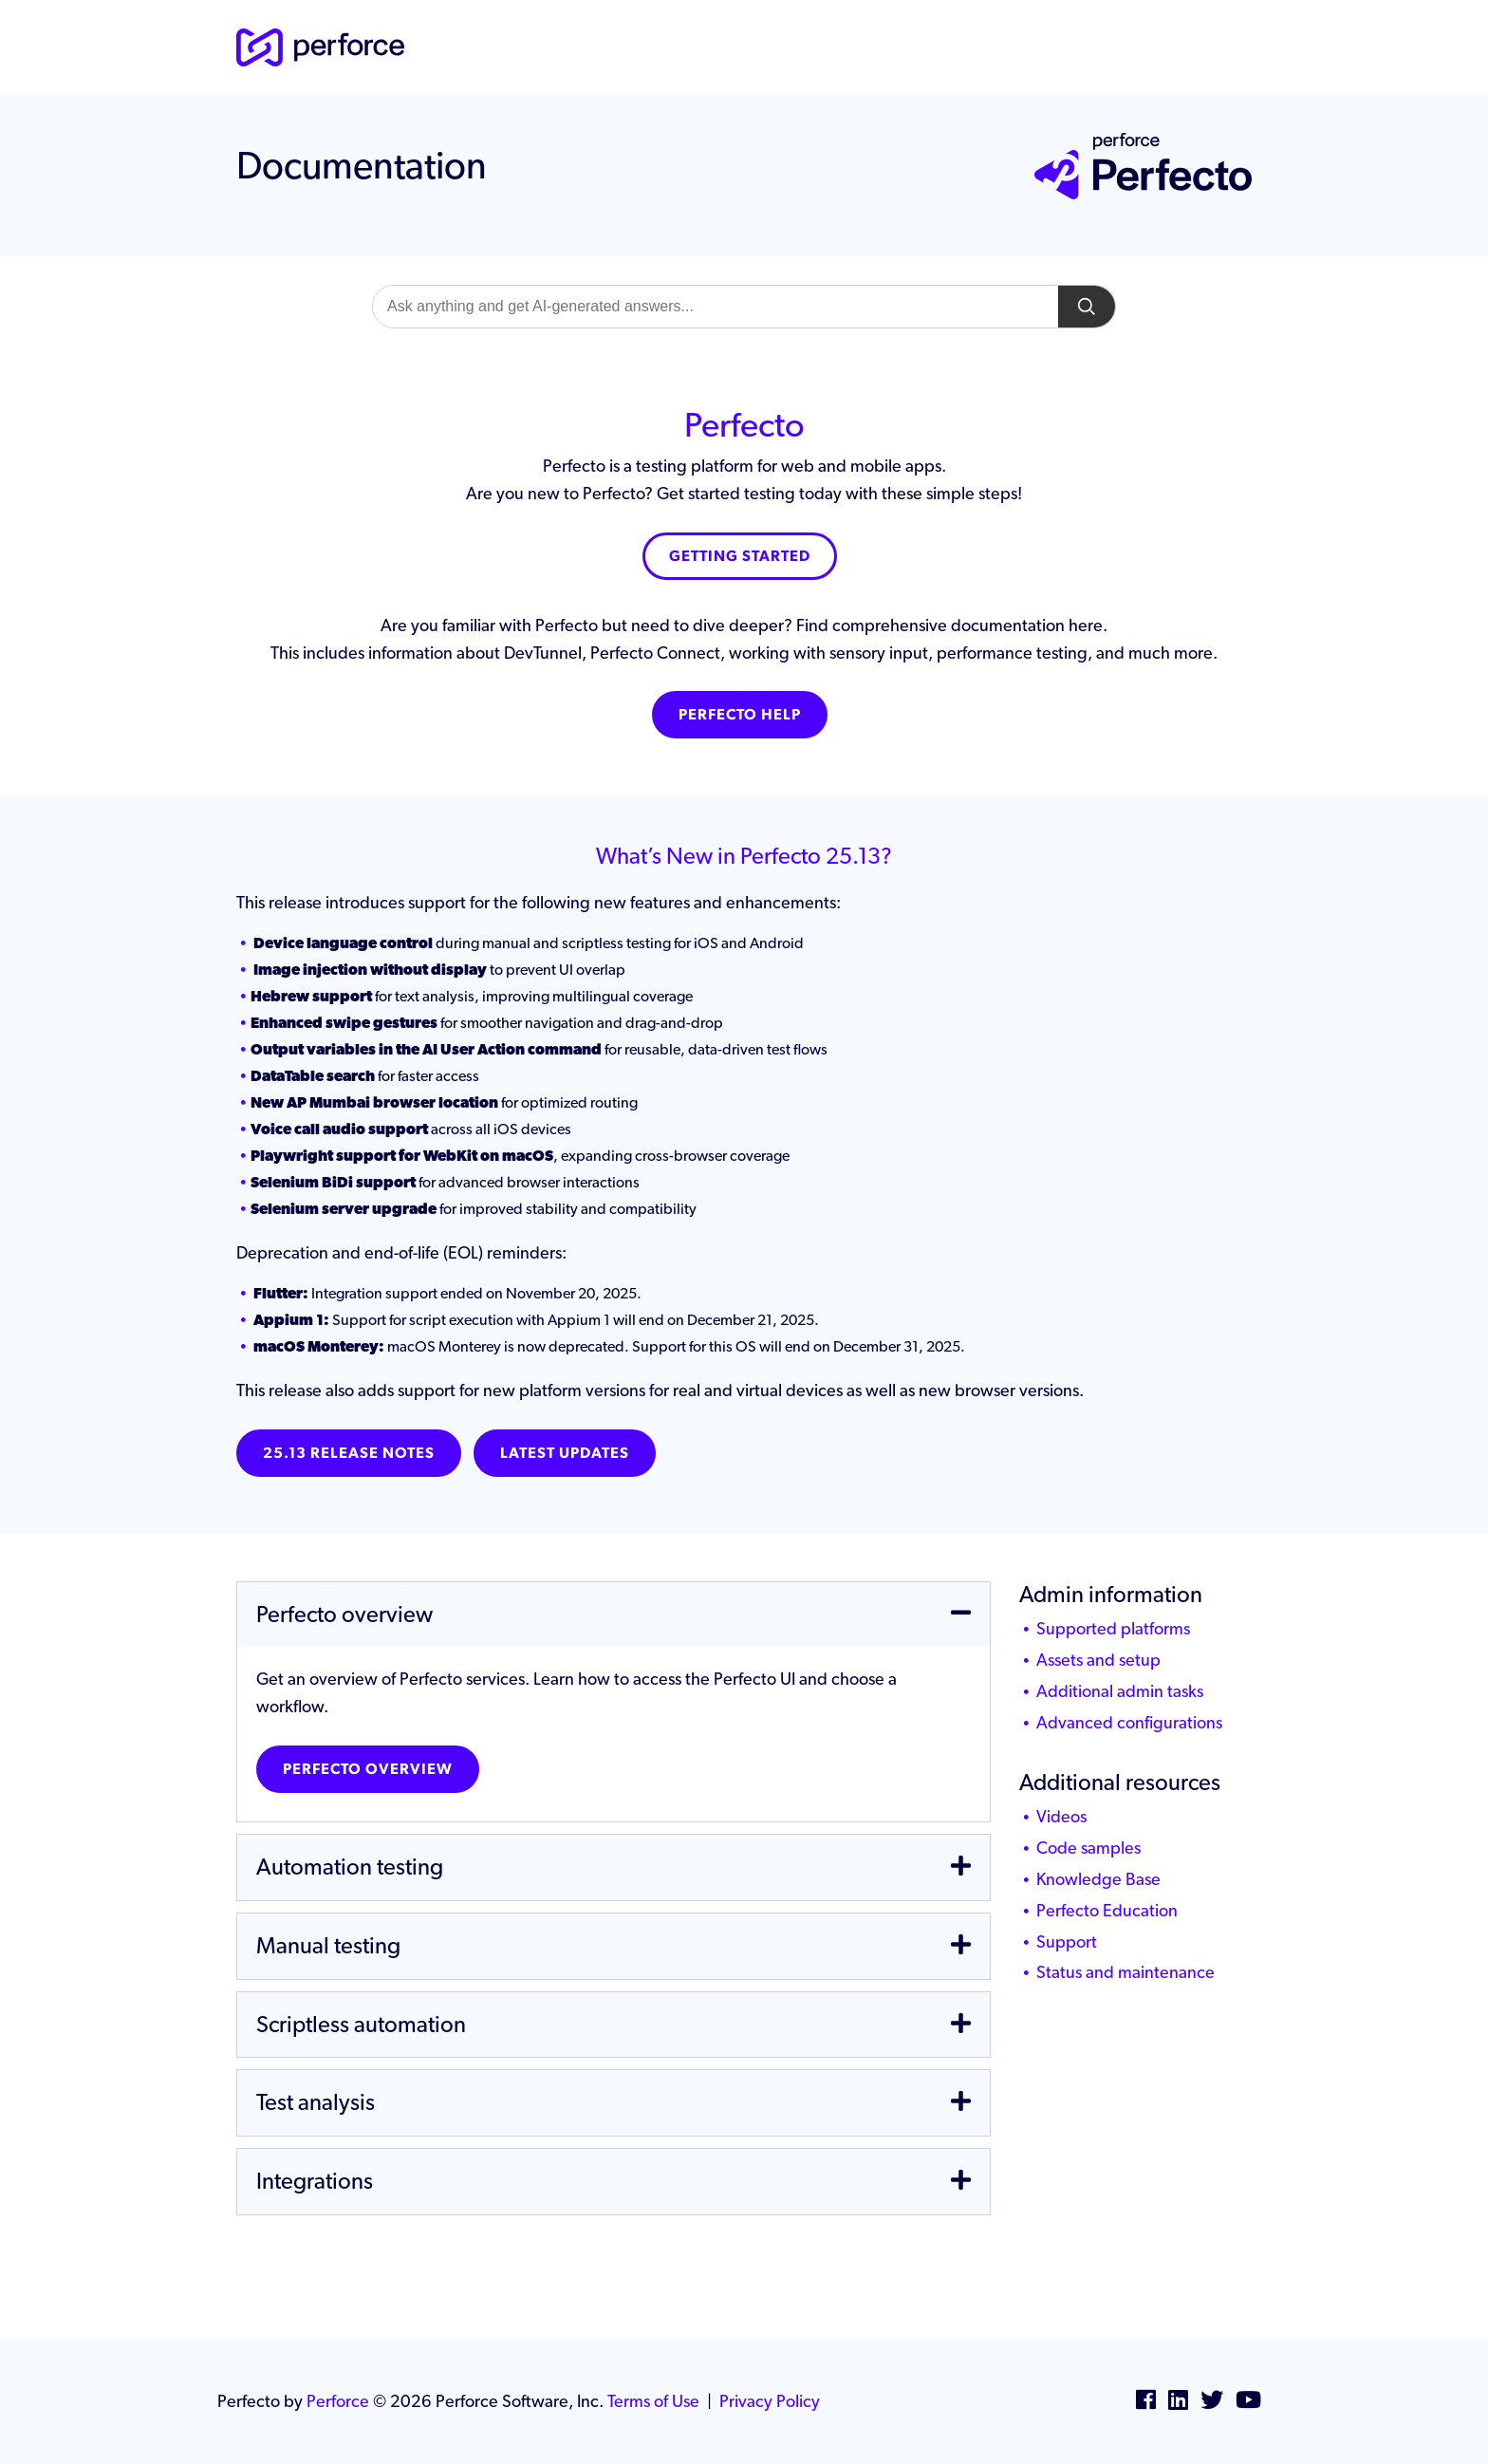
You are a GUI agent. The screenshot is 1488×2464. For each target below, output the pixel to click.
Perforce (338, 2401)
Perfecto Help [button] (740, 714)
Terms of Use (653, 2401)
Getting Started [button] (739, 556)
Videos (1061, 1816)
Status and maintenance (1125, 1972)
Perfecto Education (1107, 1910)
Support (1066, 1941)
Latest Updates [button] (564, 1453)
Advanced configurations (1129, 1722)
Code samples (1088, 1847)
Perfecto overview (368, 1769)
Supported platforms (1113, 1628)
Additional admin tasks (1119, 1691)
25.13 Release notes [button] (349, 1453)
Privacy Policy (769, 2401)
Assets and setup (1098, 1660)
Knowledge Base (1098, 1879)
